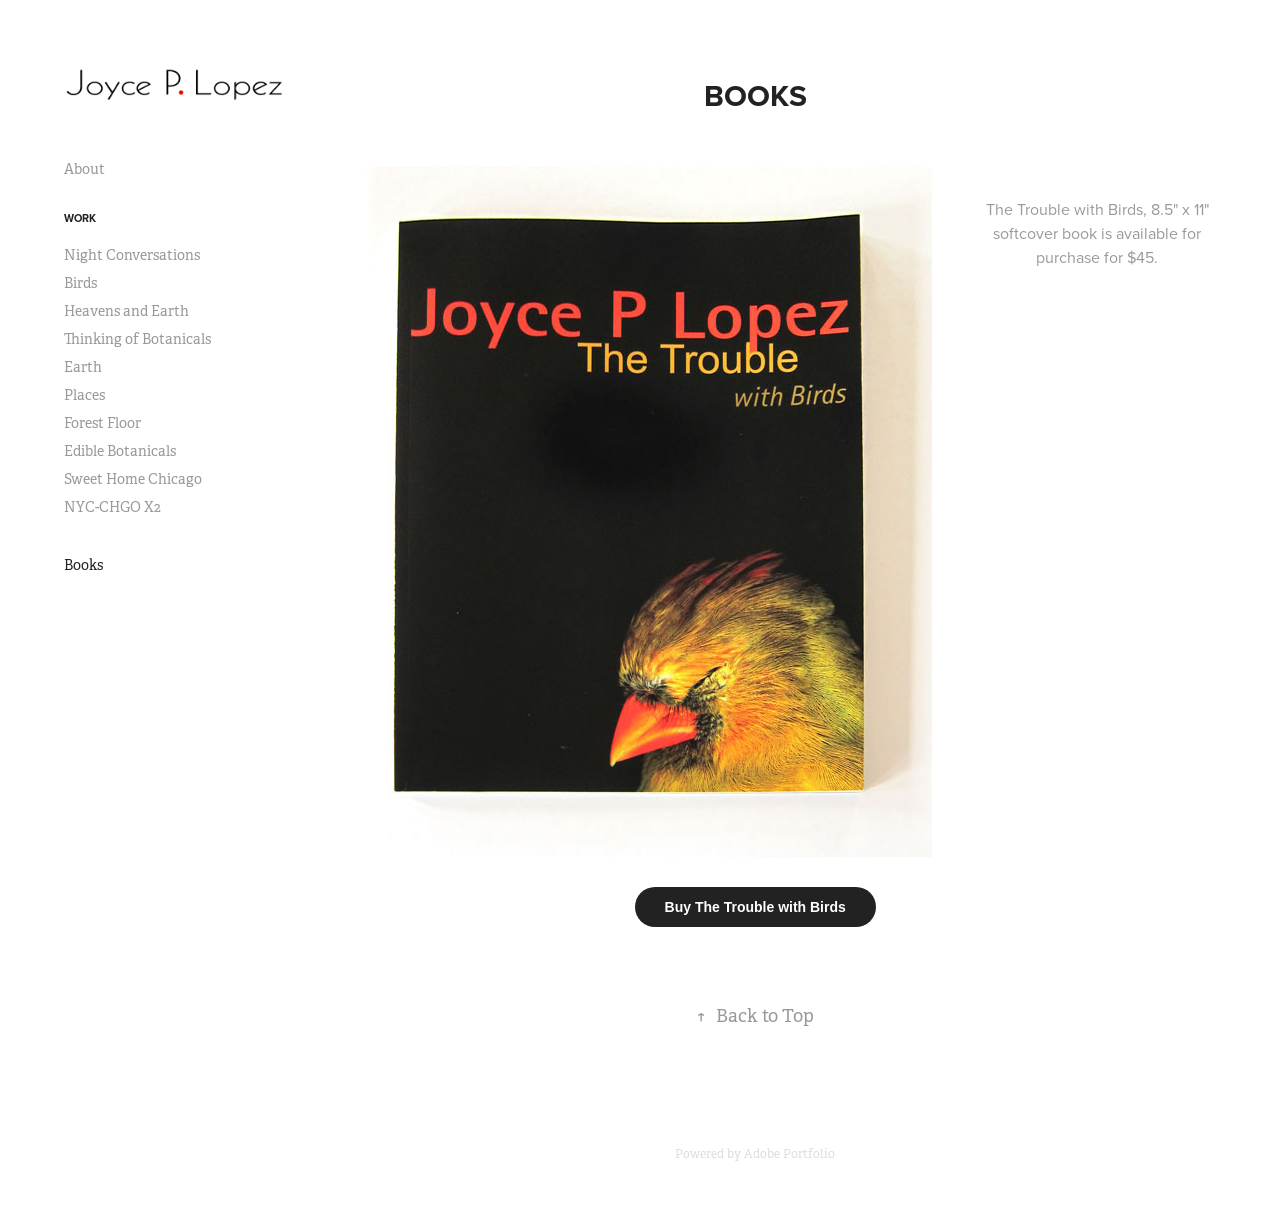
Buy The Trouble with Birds (755, 907)
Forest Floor (102, 423)
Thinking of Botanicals (137, 339)
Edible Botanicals (120, 451)
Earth (83, 367)
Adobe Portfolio (789, 1154)
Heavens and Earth (126, 311)
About (84, 169)
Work (80, 218)
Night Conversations (132, 255)
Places (84, 395)
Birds (80, 283)
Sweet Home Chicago (133, 479)
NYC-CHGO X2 (112, 507)
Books (83, 565)
